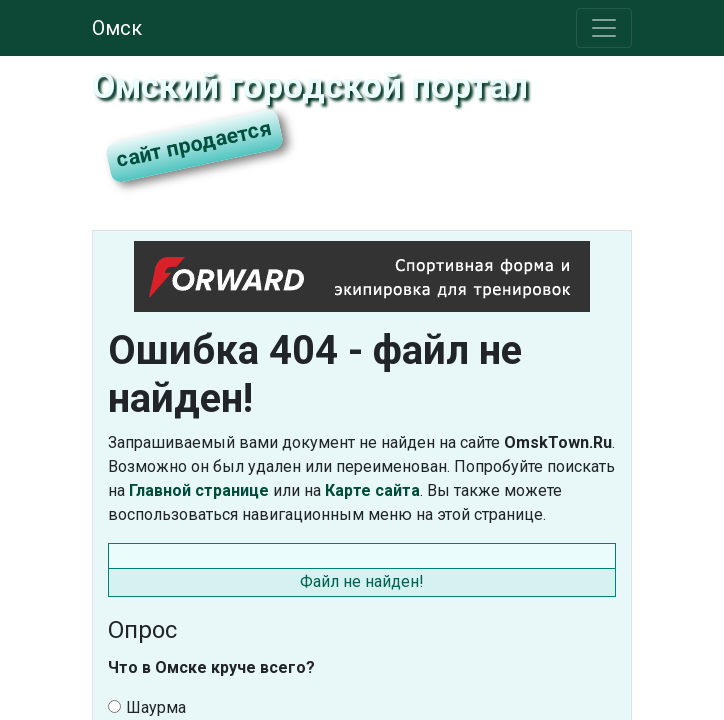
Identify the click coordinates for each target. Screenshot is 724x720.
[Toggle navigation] (604, 28)
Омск (117, 28)
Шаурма (147, 707)
